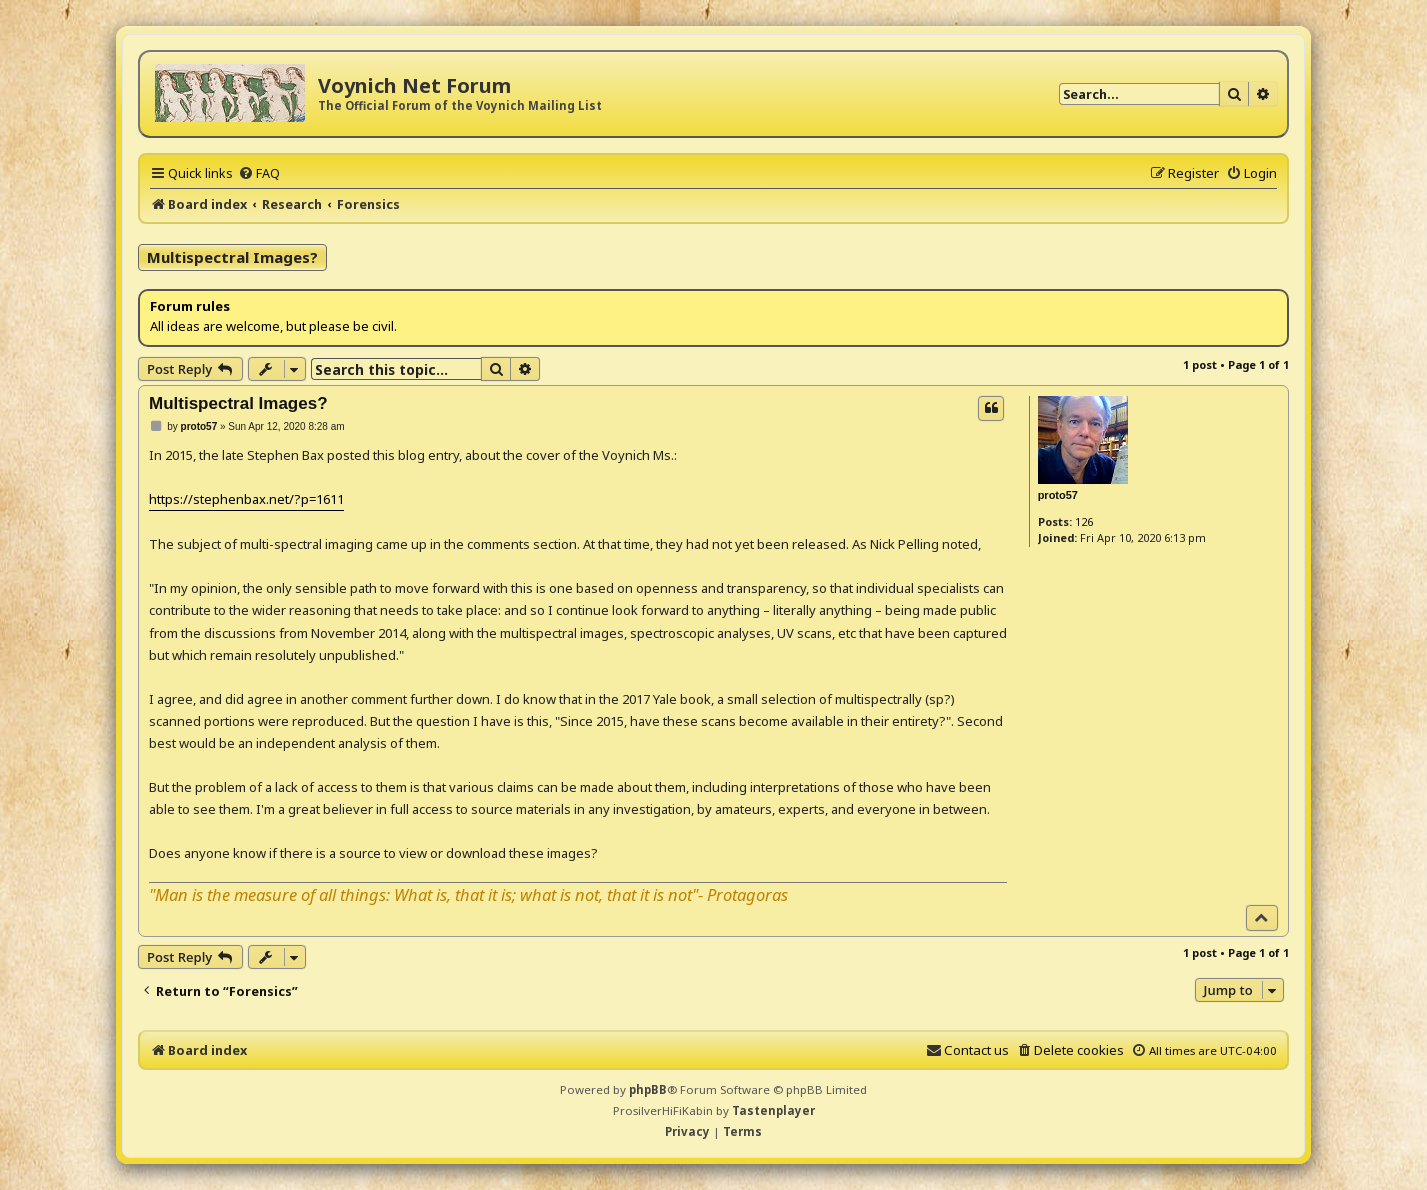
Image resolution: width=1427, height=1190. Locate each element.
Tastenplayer (773, 1110)
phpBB (648, 1089)
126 (1084, 521)
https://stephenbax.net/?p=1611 (246, 499)
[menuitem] (259, 173)
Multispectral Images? (232, 257)
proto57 (1058, 495)
